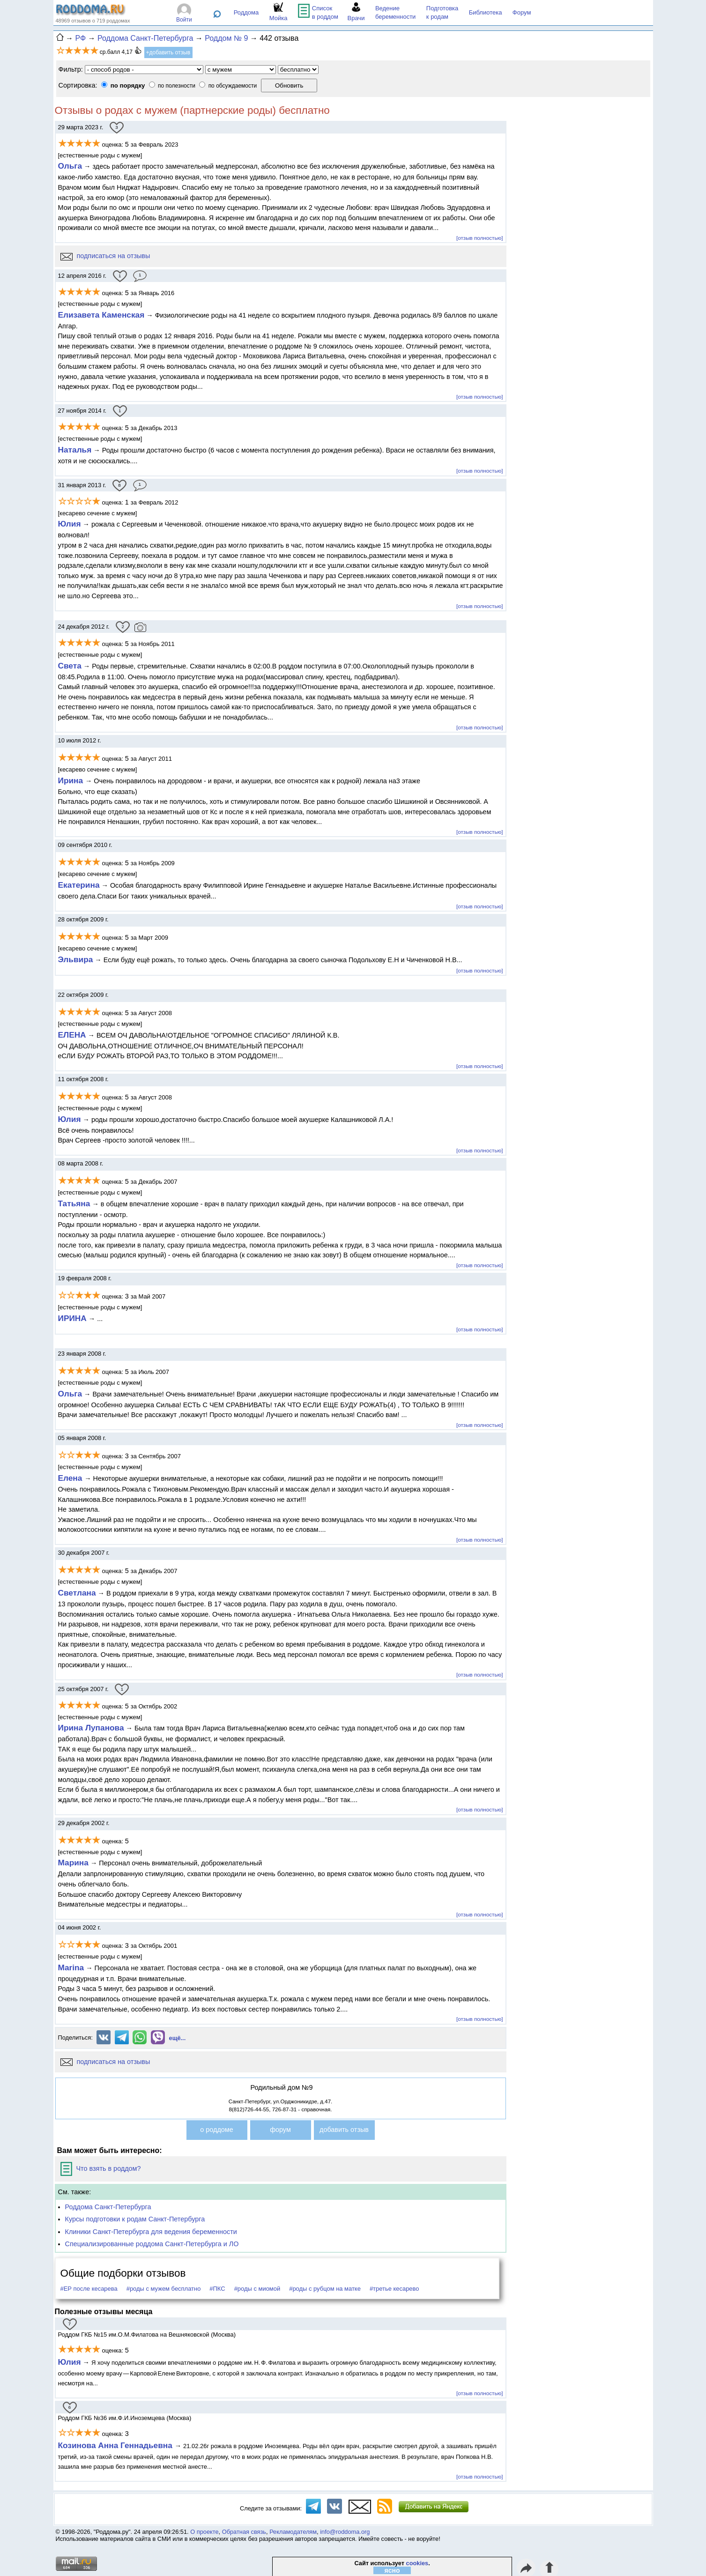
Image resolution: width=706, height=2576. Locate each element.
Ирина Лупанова (91, 1727)
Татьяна (74, 1203)
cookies (417, 2563)
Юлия (69, 523)
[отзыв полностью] (479, 238)
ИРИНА (72, 1318)
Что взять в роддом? (100, 2168)
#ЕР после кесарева (89, 2288)
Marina (71, 1967)
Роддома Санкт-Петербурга (108, 2207)
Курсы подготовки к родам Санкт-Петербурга (135, 2219)
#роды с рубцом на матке (325, 2288)
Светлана (77, 1592)
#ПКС (217, 2288)
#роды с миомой (257, 2288)
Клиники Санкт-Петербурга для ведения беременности (151, 2231)
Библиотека (485, 12)
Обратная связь (244, 2531)
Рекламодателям (293, 2531)
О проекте (204, 2531)
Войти (184, 19)
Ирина (71, 780)
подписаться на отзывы (105, 256)
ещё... (177, 2037)
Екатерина (79, 885)
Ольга (70, 166)
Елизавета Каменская (101, 314)
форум (280, 2129)
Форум (522, 12)
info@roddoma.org (345, 2531)
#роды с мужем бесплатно (163, 2288)
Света (70, 665)
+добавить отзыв (168, 52)
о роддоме (216, 2129)
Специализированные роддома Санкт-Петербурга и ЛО (152, 2244)
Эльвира (75, 959)
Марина (73, 1862)
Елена (71, 1478)
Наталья (75, 449)
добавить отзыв (344, 2129)
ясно (392, 2570)
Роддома (246, 12)
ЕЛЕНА (72, 1034)
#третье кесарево (394, 2288)
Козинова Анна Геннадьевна (116, 2445)
